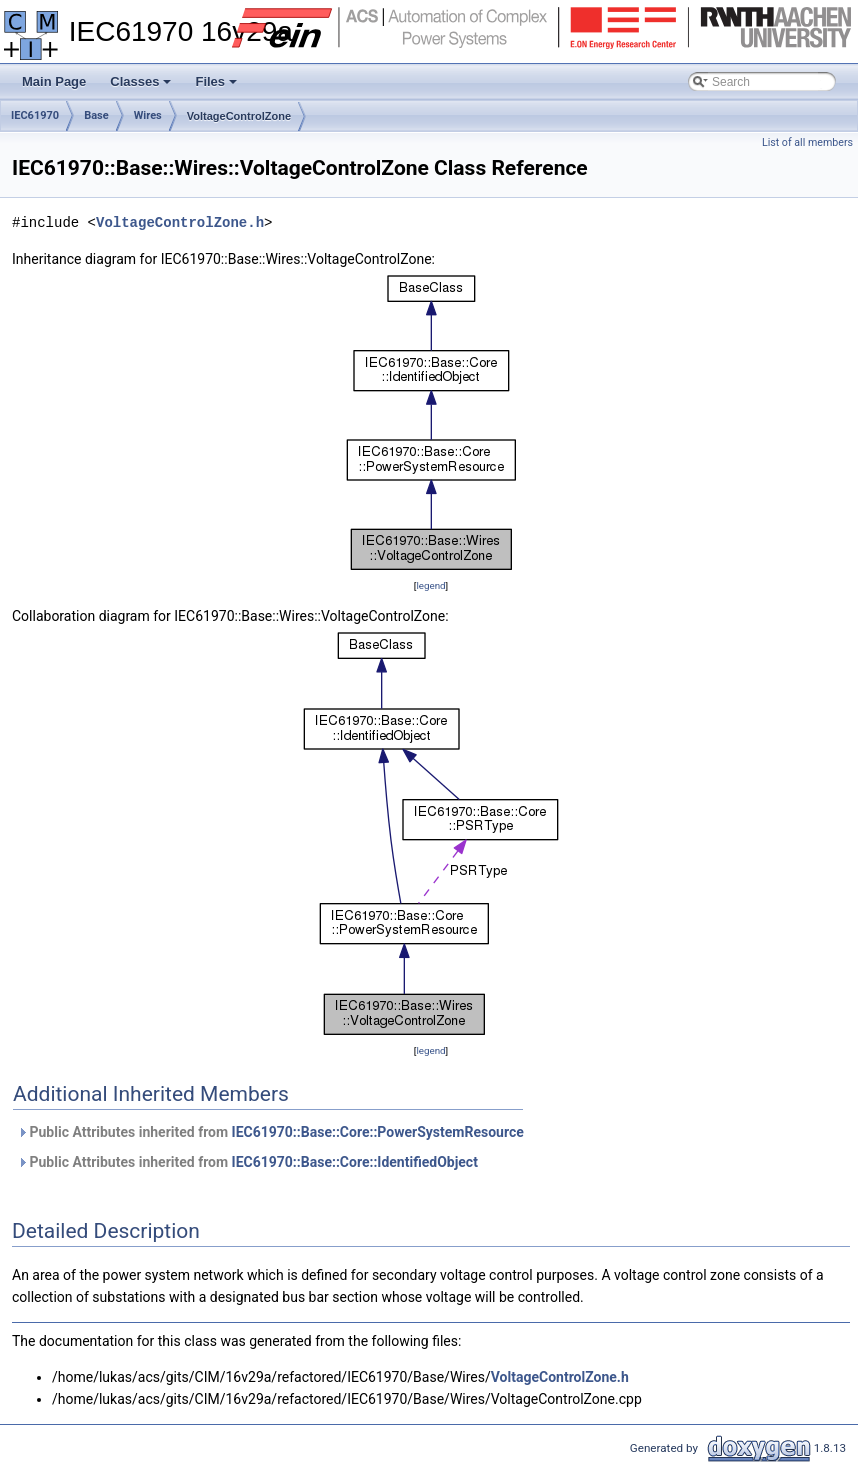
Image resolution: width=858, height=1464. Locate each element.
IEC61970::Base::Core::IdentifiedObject (355, 1162)
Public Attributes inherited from (270, 1132)
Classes (142, 87)
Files (217, 87)
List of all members (807, 142)
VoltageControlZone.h (180, 222)
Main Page (54, 81)
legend (430, 585)
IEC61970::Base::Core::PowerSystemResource (378, 1132)
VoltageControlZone (239, 116)
